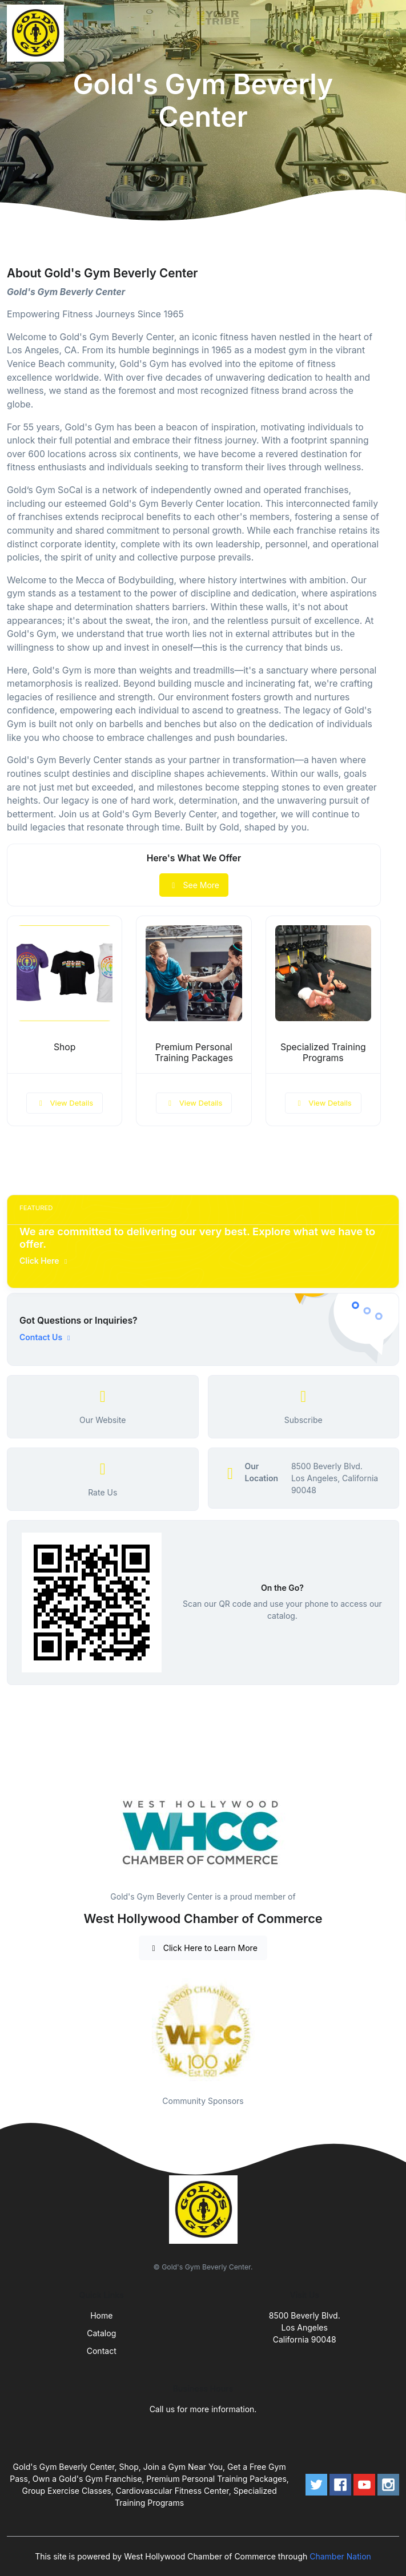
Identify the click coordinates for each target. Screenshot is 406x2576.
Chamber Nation (340, 2556)
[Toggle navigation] (388, 33)
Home (101, 2315)
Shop (65, 1047)
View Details (64, 1102)
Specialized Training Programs (323, 1052)
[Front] (38, 33)
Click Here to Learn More (203, 1948)
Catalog (101, 2333)
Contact (101, 2351)
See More (193, 885)
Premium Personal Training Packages (194, 1052)
